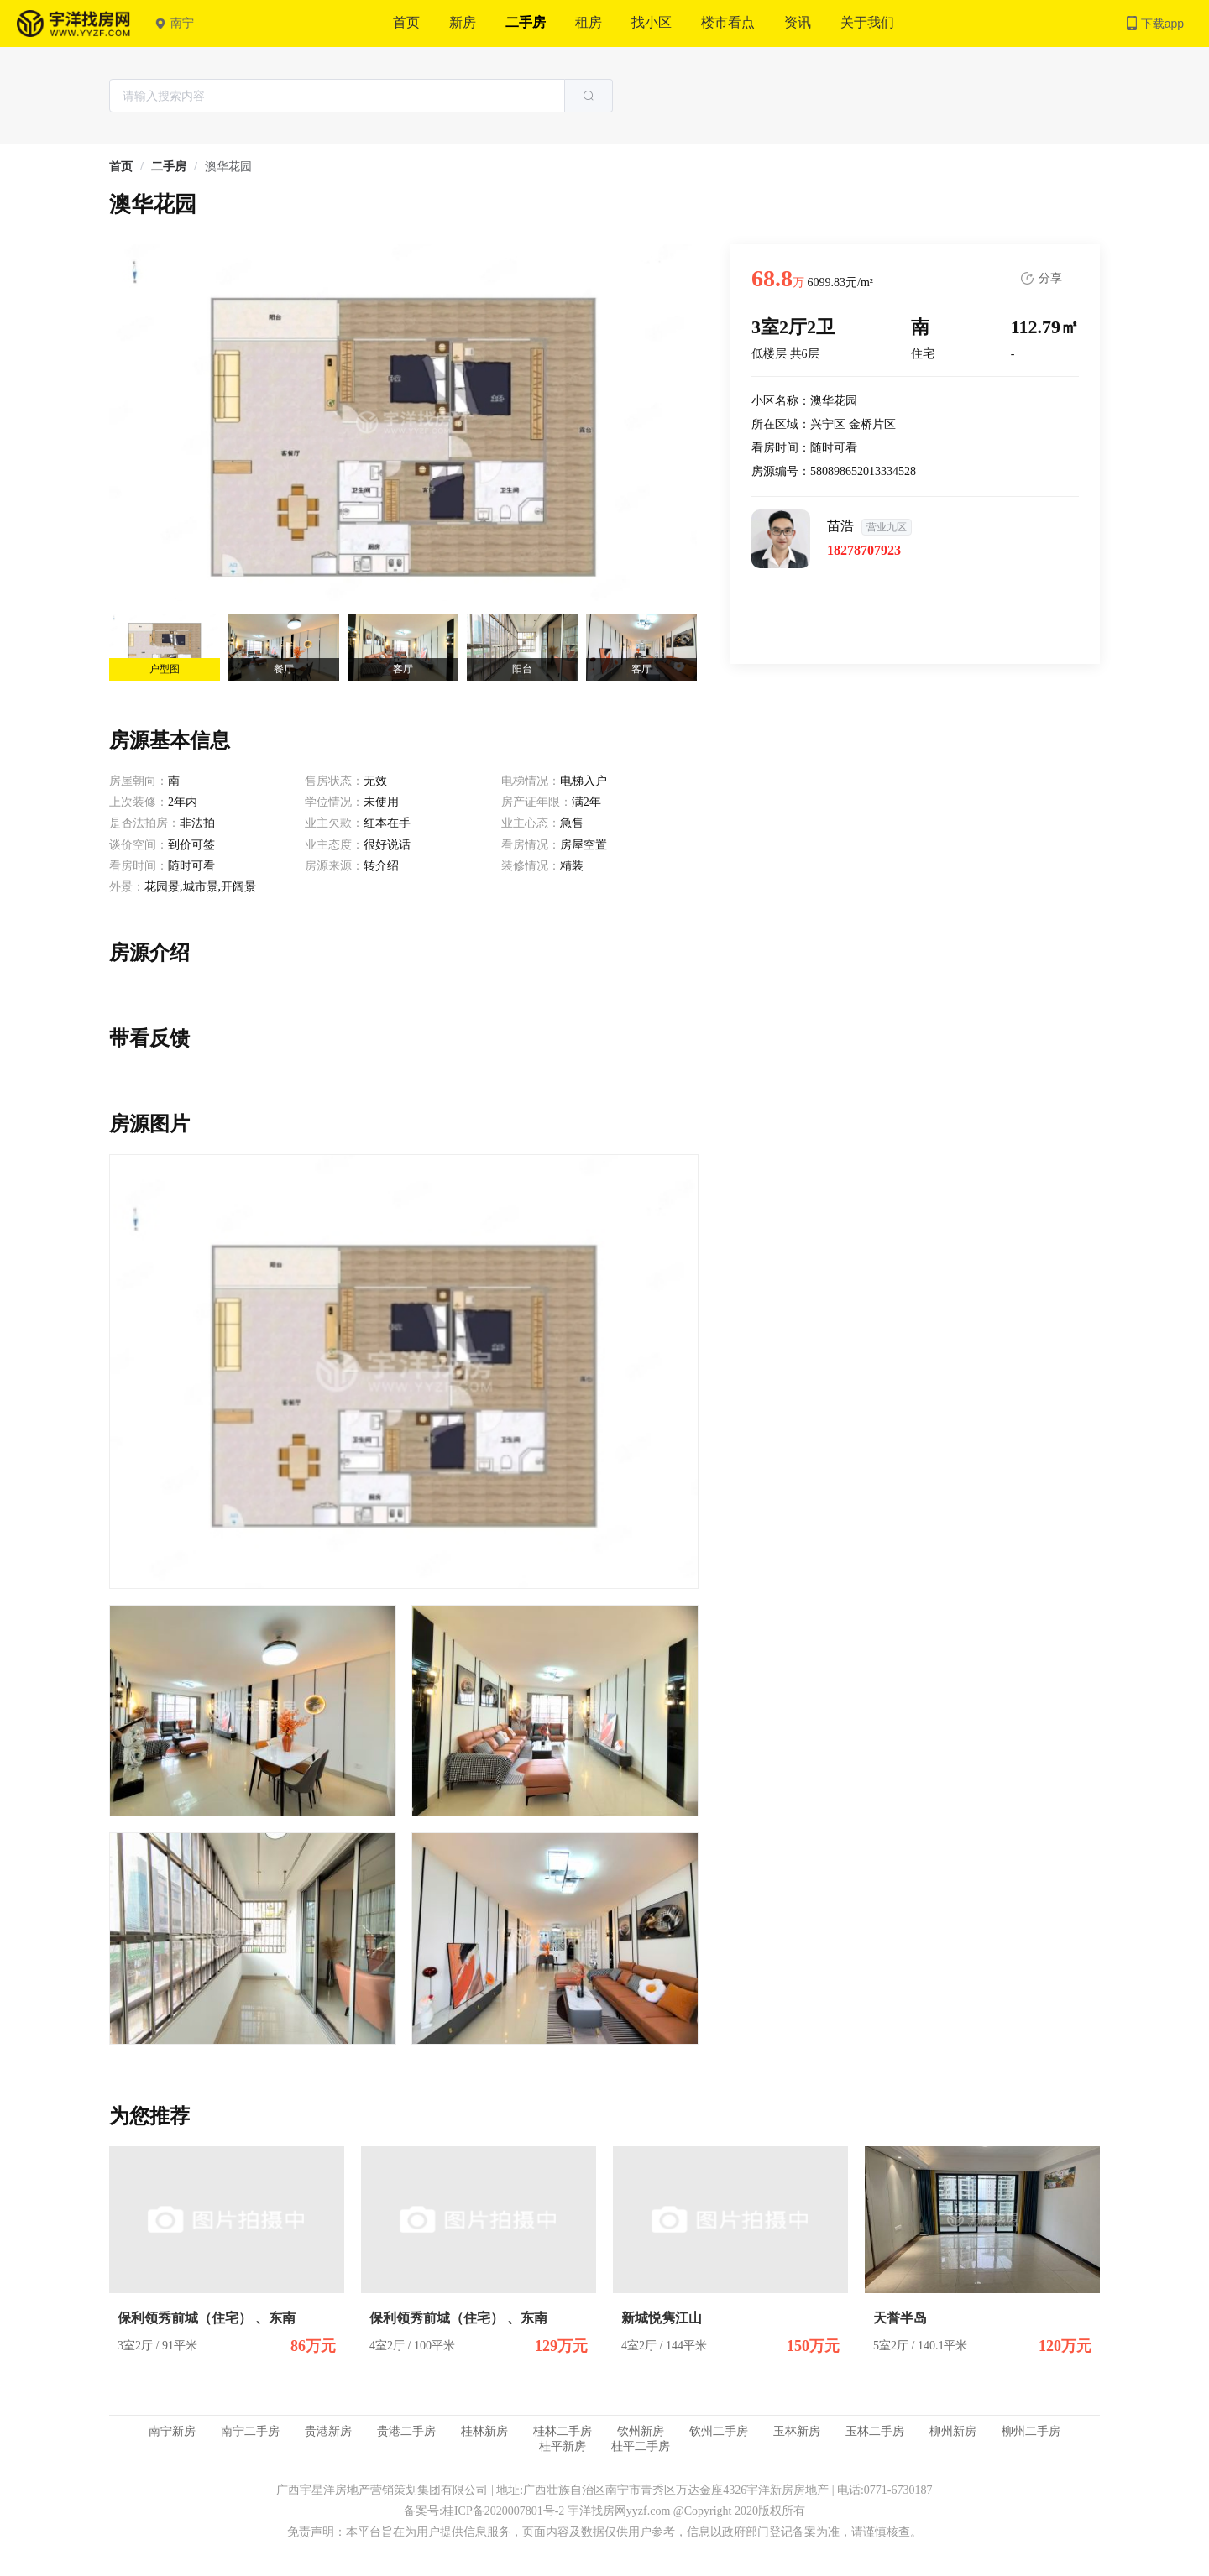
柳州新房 (952, 2431)
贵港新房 (328, 2431)
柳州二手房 (1031, 2431)
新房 (462, 22)
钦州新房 (640, 2431)
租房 (588, 22)
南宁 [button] (174, 23)
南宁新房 (172, 2431)
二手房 (525, 22)
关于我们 (867, 22)
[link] (121, 166)
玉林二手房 (874, 2431)
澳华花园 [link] (228, 166)
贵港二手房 (406, 2431)
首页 (406, 22)
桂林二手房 (562, 2431)
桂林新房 (484, 2431)
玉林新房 (796, 2431)
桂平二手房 (640, 2446)
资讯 (797, 22)
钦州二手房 (718, 2431)
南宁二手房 (250, 2431)
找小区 (651, 22)
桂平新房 (562, 2446)
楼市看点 (728, 22)
